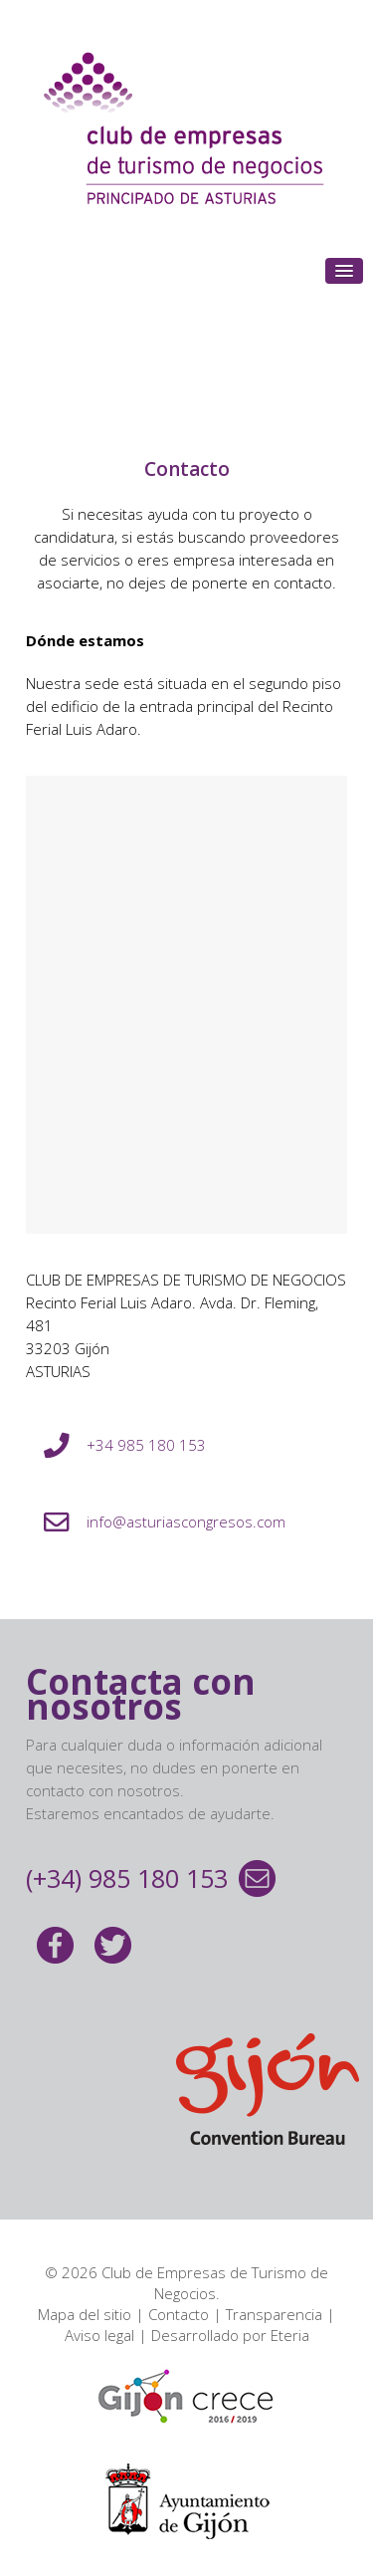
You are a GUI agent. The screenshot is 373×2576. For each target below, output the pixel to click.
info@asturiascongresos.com (186, 1521)
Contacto (178, 2314)
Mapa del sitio (84, 2314)
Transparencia (274, 2314)
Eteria (290, 2335)
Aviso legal (99, 2335)
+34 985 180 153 (146, 1445)
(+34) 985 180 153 (127, 1878)
